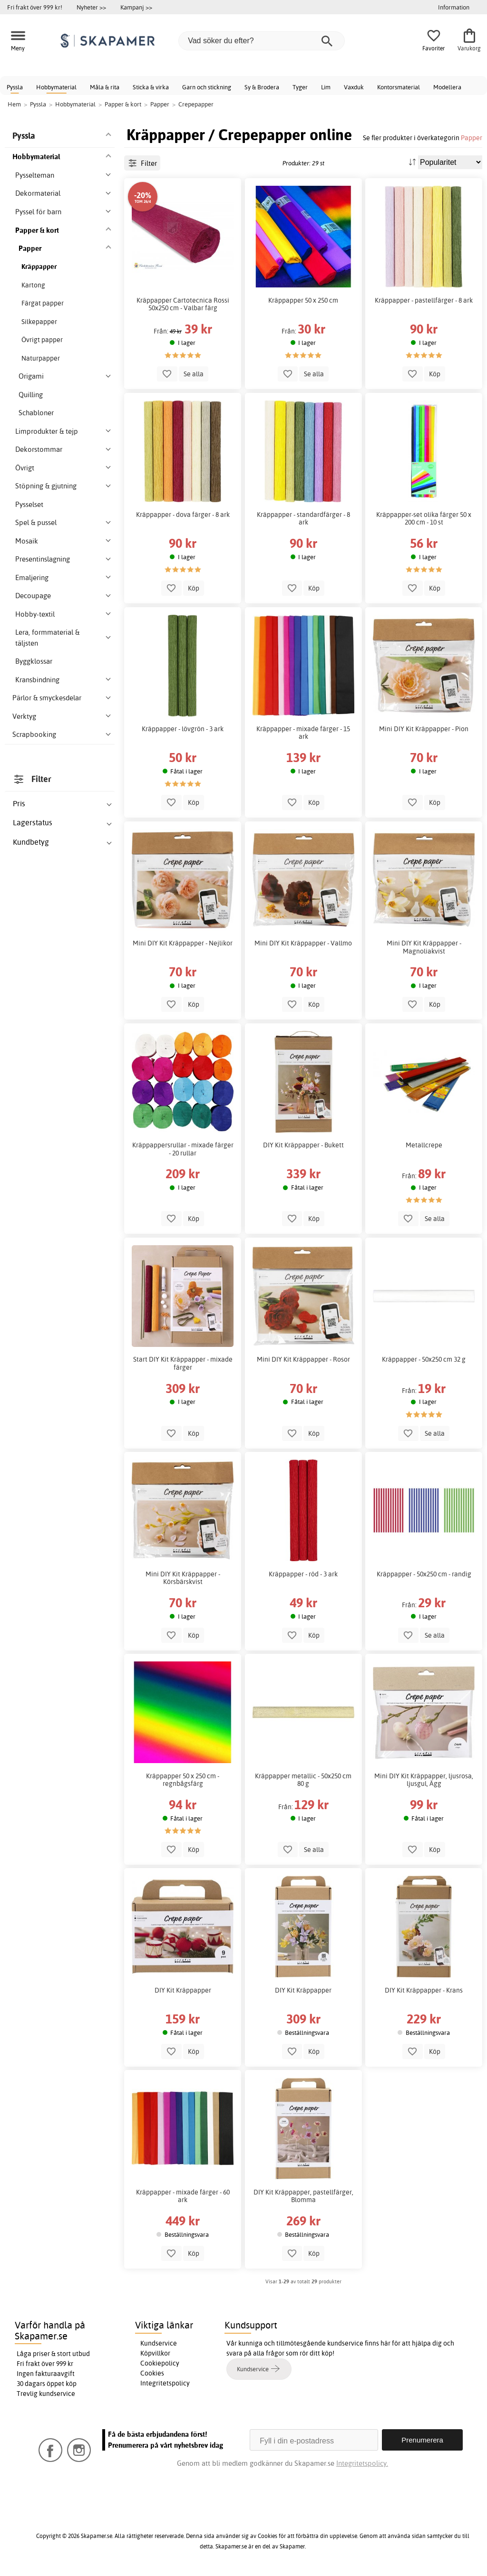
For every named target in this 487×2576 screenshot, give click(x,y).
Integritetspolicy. (362, 2463)
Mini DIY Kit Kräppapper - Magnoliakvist (424, 946)
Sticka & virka (151, 87)
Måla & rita (104, 87)
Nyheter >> (91, 7)
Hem (14, 104)
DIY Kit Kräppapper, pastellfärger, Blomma (303, 2196)
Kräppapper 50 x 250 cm (303, 300)
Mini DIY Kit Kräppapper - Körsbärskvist (183, 1577)
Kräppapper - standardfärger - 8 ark (303, 518)
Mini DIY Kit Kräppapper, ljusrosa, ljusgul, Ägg (423, 1779)
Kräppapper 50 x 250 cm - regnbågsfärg (182, 1779)
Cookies (152, 2373)
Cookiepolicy (159, 2363)
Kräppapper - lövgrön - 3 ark (183, 729)
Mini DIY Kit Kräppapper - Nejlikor (183, 943)
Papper (471, 137)
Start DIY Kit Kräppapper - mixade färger (183, 1363)
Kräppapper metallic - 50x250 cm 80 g (303, 1779)
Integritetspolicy (165, 2383)
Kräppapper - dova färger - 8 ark (183, 514)
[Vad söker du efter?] (261, 40)
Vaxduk (354, 87)
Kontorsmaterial (398, 87)
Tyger (300, 87)
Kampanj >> (136, 7)
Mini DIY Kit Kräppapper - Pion (423, 729)
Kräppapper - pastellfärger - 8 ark (424, 300)
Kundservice (158, 2343)
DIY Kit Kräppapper (183, 1990)
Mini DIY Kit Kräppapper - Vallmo (303, 943)
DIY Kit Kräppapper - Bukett (303, 1145)
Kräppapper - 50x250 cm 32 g (424, 1359)
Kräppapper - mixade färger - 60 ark (183, 2196)
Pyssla (15, 87)
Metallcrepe (424, 1145)
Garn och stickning (206, 87)
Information (453, 7)
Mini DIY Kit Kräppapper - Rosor (303, 1359)
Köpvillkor (155, 2353)
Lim (326, 87)
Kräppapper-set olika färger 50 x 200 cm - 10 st (423, 518)
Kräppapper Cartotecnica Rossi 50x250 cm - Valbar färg (182, 304)
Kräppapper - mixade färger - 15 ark (303, 732)
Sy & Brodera (261, 87)
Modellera (447, 87)
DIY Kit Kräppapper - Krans (424, 1990)
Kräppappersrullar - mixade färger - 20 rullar (183, 1148)
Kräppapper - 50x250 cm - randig (424, 1574)
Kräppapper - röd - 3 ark (303, 1574)
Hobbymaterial (56, 87)
